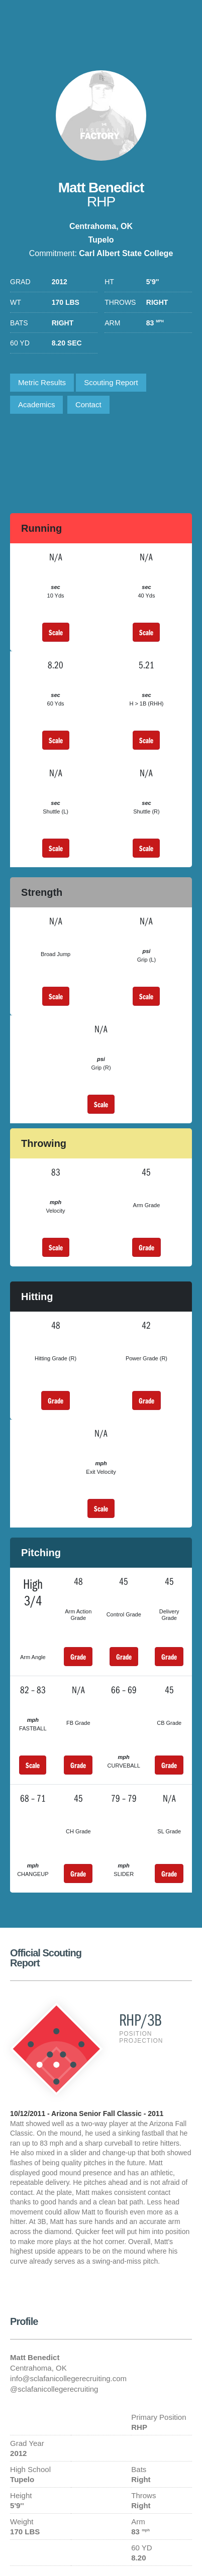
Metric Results (42, 382)
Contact (88, 404)
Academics (36, 404)
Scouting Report (111, 382)
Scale (56, 632)
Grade (146, 1247)
